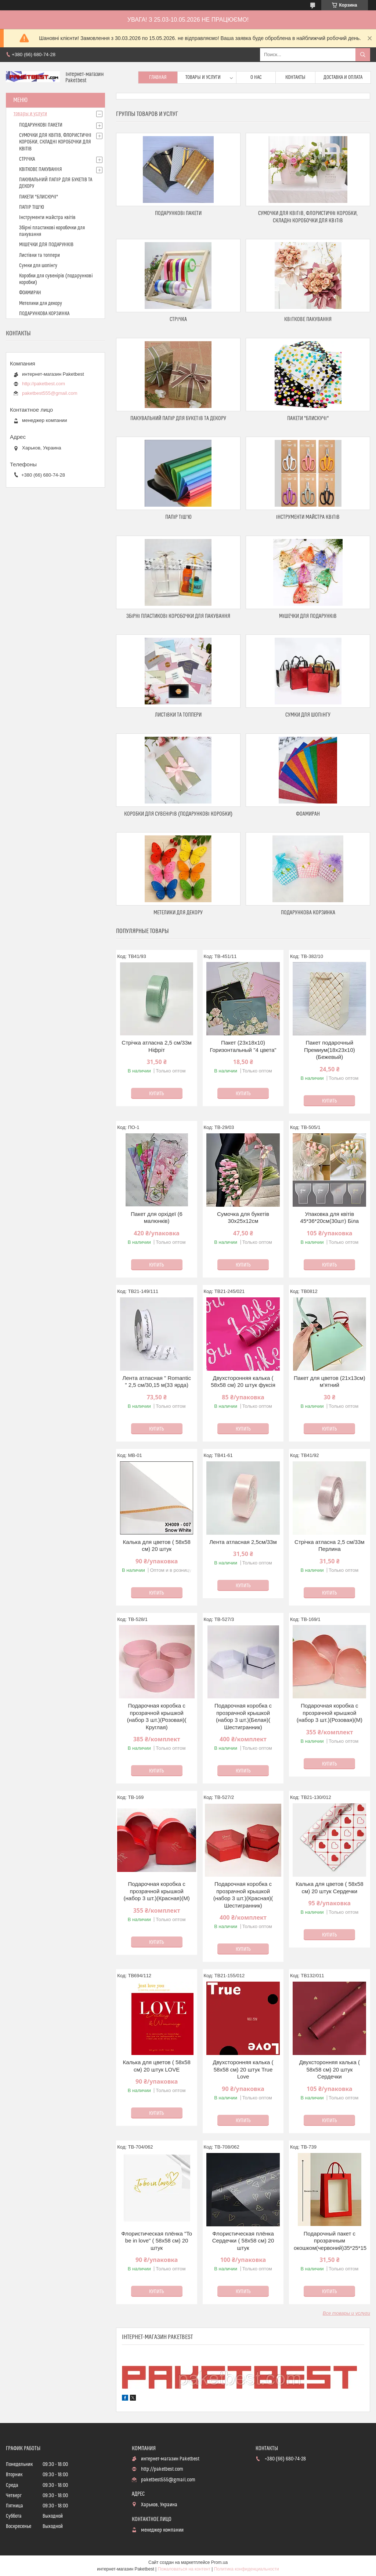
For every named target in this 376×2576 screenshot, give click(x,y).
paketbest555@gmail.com (49, 393)
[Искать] (362, 54)
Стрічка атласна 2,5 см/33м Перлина (329, 1545)
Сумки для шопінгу (307, 715)
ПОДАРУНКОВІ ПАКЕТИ (178, 213)
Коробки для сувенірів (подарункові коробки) (178, 814)
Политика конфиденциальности (246, 2569)
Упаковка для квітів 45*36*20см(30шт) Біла (329, 1217)
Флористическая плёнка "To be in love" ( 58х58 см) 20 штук (156, 2240)
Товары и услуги (203, 77)
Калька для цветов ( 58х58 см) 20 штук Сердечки (329, 1887)
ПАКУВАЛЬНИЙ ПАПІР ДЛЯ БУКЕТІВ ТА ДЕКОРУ (178, 418)
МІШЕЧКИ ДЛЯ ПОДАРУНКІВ (308, 616)
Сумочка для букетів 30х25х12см (243, 1217)
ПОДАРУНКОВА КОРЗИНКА (308, 913)
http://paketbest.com (43, 383)
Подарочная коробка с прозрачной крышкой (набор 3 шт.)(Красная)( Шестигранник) (243, 1895)
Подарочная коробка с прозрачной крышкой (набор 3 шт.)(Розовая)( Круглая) (157, 1716)
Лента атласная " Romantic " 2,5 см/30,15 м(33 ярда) (156, 1381)
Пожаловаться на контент (184, 2569)
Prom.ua (219, 2562)
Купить (156, 1094)
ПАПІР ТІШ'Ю (178, 517)
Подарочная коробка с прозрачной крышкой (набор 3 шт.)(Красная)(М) (157, 1891)
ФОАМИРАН (308, 814)
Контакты (295, 77)
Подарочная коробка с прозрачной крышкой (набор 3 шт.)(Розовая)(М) (329, 1712)
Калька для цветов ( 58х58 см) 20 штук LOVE (156, 2066)
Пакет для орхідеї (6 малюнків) (156, 1217)
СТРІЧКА (178, 319)
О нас (256, 77)
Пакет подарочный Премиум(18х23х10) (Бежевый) (329, 1049)
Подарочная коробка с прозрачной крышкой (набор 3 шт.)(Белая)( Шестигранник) (243, 1716)
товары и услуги (30, 114)
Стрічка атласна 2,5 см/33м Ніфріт (157, 1046)
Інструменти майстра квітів (308, 517)
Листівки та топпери (178, 715)
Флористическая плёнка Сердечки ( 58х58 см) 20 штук (243, 2240)
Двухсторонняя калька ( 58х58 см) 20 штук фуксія (243, 1381)
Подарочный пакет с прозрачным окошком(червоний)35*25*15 (329, 2240)
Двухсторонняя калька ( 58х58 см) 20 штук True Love (243, 2069)
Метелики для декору (178, 913)
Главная (158, 77)
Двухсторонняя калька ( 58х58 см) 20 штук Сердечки (329, 2069)
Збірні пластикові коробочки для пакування (178, 616)
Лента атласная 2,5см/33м (243, 1542)
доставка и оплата (342, 77)
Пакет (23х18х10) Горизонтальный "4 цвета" (243, 1046)
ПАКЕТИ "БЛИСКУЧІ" (307, 418)
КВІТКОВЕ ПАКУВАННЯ (307, 319)
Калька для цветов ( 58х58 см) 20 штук (156, 1545)
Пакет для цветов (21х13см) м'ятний (329, 1381)
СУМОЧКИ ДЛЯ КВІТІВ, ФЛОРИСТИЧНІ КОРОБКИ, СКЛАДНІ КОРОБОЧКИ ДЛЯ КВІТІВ (55, 142)
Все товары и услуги (346, 2313)
